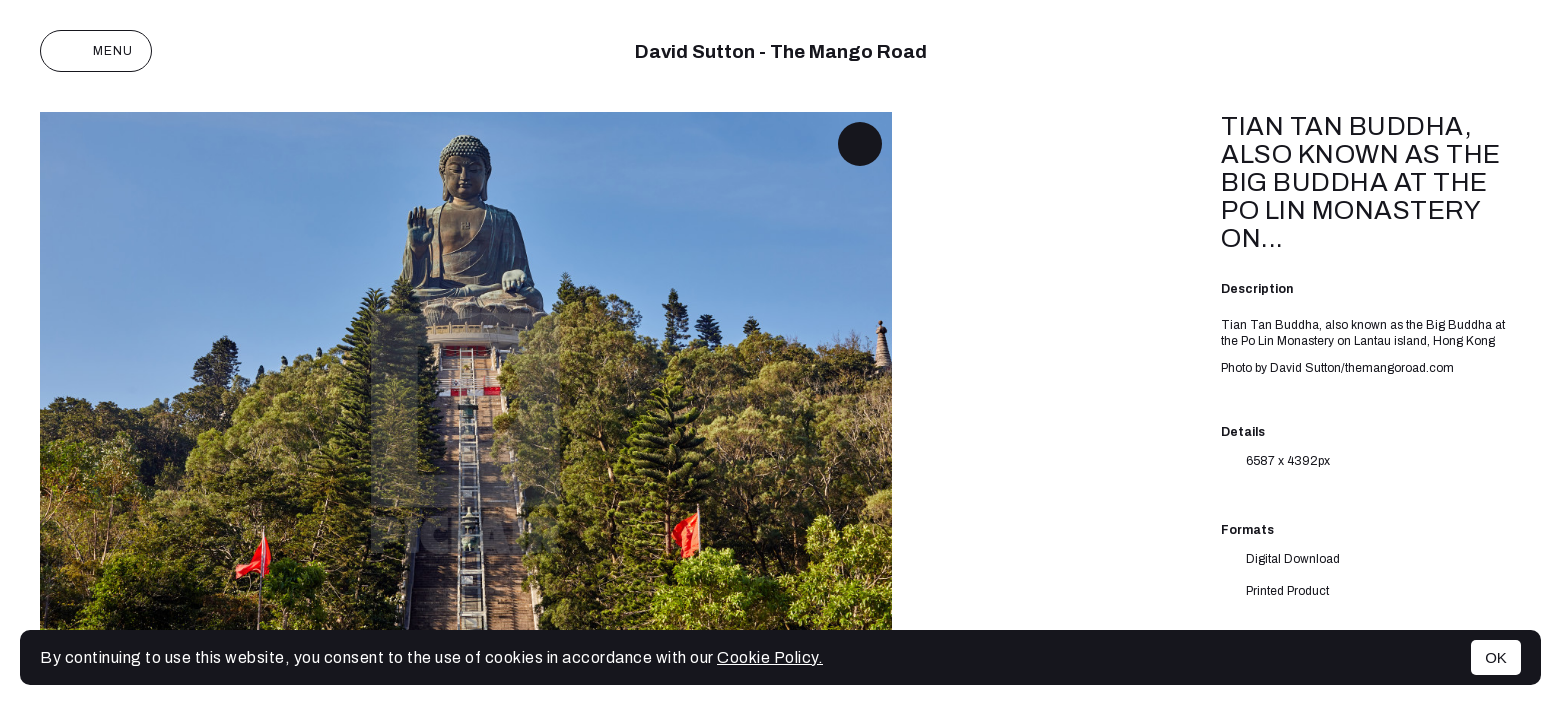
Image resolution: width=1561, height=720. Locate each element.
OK (1496, 657)
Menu (96, 51)
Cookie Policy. (770, 657)
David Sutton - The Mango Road (781, 51)
